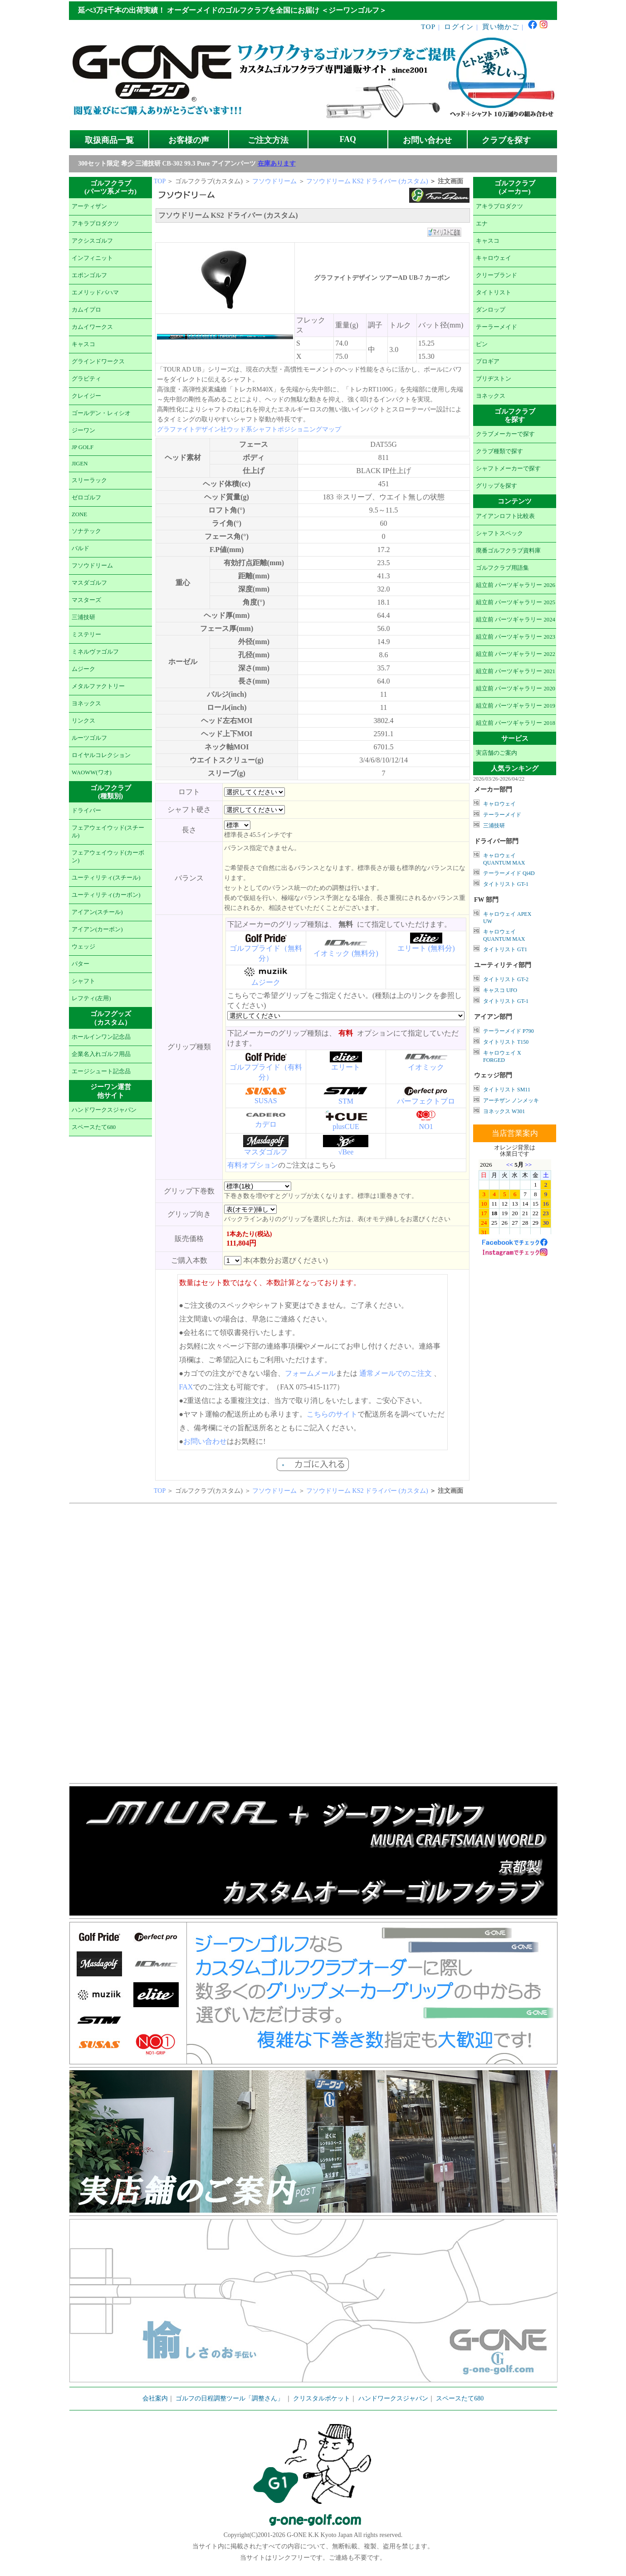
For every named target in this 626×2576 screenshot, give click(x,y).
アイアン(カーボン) (97, 929)
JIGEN (80, 463)
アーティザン (89, 206)
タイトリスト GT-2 (505, 979)
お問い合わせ (427, 140)
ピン (482, 344)
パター (80, 964)
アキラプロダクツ (95, 223)
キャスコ (83, 344)
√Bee (346, 1152)
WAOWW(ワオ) (92, 772)
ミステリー (86, 634)
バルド (80, 548)
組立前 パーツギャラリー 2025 (515, 602)
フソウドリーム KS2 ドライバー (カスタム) (368, 181)
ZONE (79, 514)
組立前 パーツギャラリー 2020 (515, 688)
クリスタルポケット (321, 2398)
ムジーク (83, 669)
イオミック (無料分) (345, 953)
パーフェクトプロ (426, 1101)
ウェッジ (83, 946)
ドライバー (86, 810)
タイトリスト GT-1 (505, 884)
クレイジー (86, 396)
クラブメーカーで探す (505, 434)
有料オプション (252, 1165)
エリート (345, 1067)
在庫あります (277, 163)
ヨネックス (86, 703)
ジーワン (83, 430)
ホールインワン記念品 (101, 1037)
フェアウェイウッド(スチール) (108, 832)
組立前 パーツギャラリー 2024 (515, 619)
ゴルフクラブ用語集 (502, 568)
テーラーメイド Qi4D (509, 873)
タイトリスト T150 (505, 1042)
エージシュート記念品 (101, 1071)
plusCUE (346, 1126)
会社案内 (155, 2398)
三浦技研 (83, 617)
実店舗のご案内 (496, 753)
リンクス (83, 721)
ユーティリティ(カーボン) (106, 895)
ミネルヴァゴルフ (95, 652)
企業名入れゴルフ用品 (101, 1054)
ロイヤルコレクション (101, 755)
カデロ (266, 1124)
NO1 (426, 1126)
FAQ (348, 139)
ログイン (459, 26)
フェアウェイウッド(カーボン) (108, 857)
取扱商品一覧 (109, 140)
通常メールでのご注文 (395, 1373)
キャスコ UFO (500, 990)
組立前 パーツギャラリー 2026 (515, 585)
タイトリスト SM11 (506, 1089)
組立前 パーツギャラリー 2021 (515, 671)
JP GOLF (82, 447)
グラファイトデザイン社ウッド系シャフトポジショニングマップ (249, 429)
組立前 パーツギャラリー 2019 (515, 706)
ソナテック (86, 531)
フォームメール (310, 1373)
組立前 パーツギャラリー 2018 (515, 723)
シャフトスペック (499, 533)
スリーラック (89, 480)
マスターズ (86, 600)
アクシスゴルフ (92, 241)
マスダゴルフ (89, 583)
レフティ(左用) (91, 998)
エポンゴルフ (89, 275)
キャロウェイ (493, 258)
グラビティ (86, 379)
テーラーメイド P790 (508, 1031)
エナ (482, 223)
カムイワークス (92, 327)
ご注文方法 (268, 140)
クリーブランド (496, 275)
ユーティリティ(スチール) (106, 878)
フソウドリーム (92, 565)
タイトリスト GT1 (505, 949)
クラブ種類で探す (499, 451)
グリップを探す (496, 486)
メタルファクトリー (98, 686)
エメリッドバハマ (95, 292)
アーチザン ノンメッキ (511, 1100)
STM (345, 1101)
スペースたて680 (94, 1127)
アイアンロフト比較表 (505, 516)
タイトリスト (493, 292)
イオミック (426, 1067)
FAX (186, 1387)
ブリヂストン (493, 379)
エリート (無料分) (426, 948)
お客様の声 (188, 140)
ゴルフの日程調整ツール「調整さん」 (230, 2398)
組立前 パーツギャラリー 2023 (515, 637)
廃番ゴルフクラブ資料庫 (508, 550)
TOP (428, 26)
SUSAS (265, 1101)
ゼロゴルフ (86, 497)
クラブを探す (506, 140)
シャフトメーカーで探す (508, 468)
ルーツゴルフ (89, 738)
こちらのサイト (332, 1414)
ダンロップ (490, 310)
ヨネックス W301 (504, 1111)
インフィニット (92, 258)
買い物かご (500, 26)
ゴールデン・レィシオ (101, 413)
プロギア (487, 361)
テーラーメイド (496, 327)
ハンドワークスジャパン (104, 1110)
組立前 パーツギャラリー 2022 (515, 654)
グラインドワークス (98, 361)
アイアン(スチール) (97, 912)
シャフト (83, 981)
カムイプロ (86, 310)
